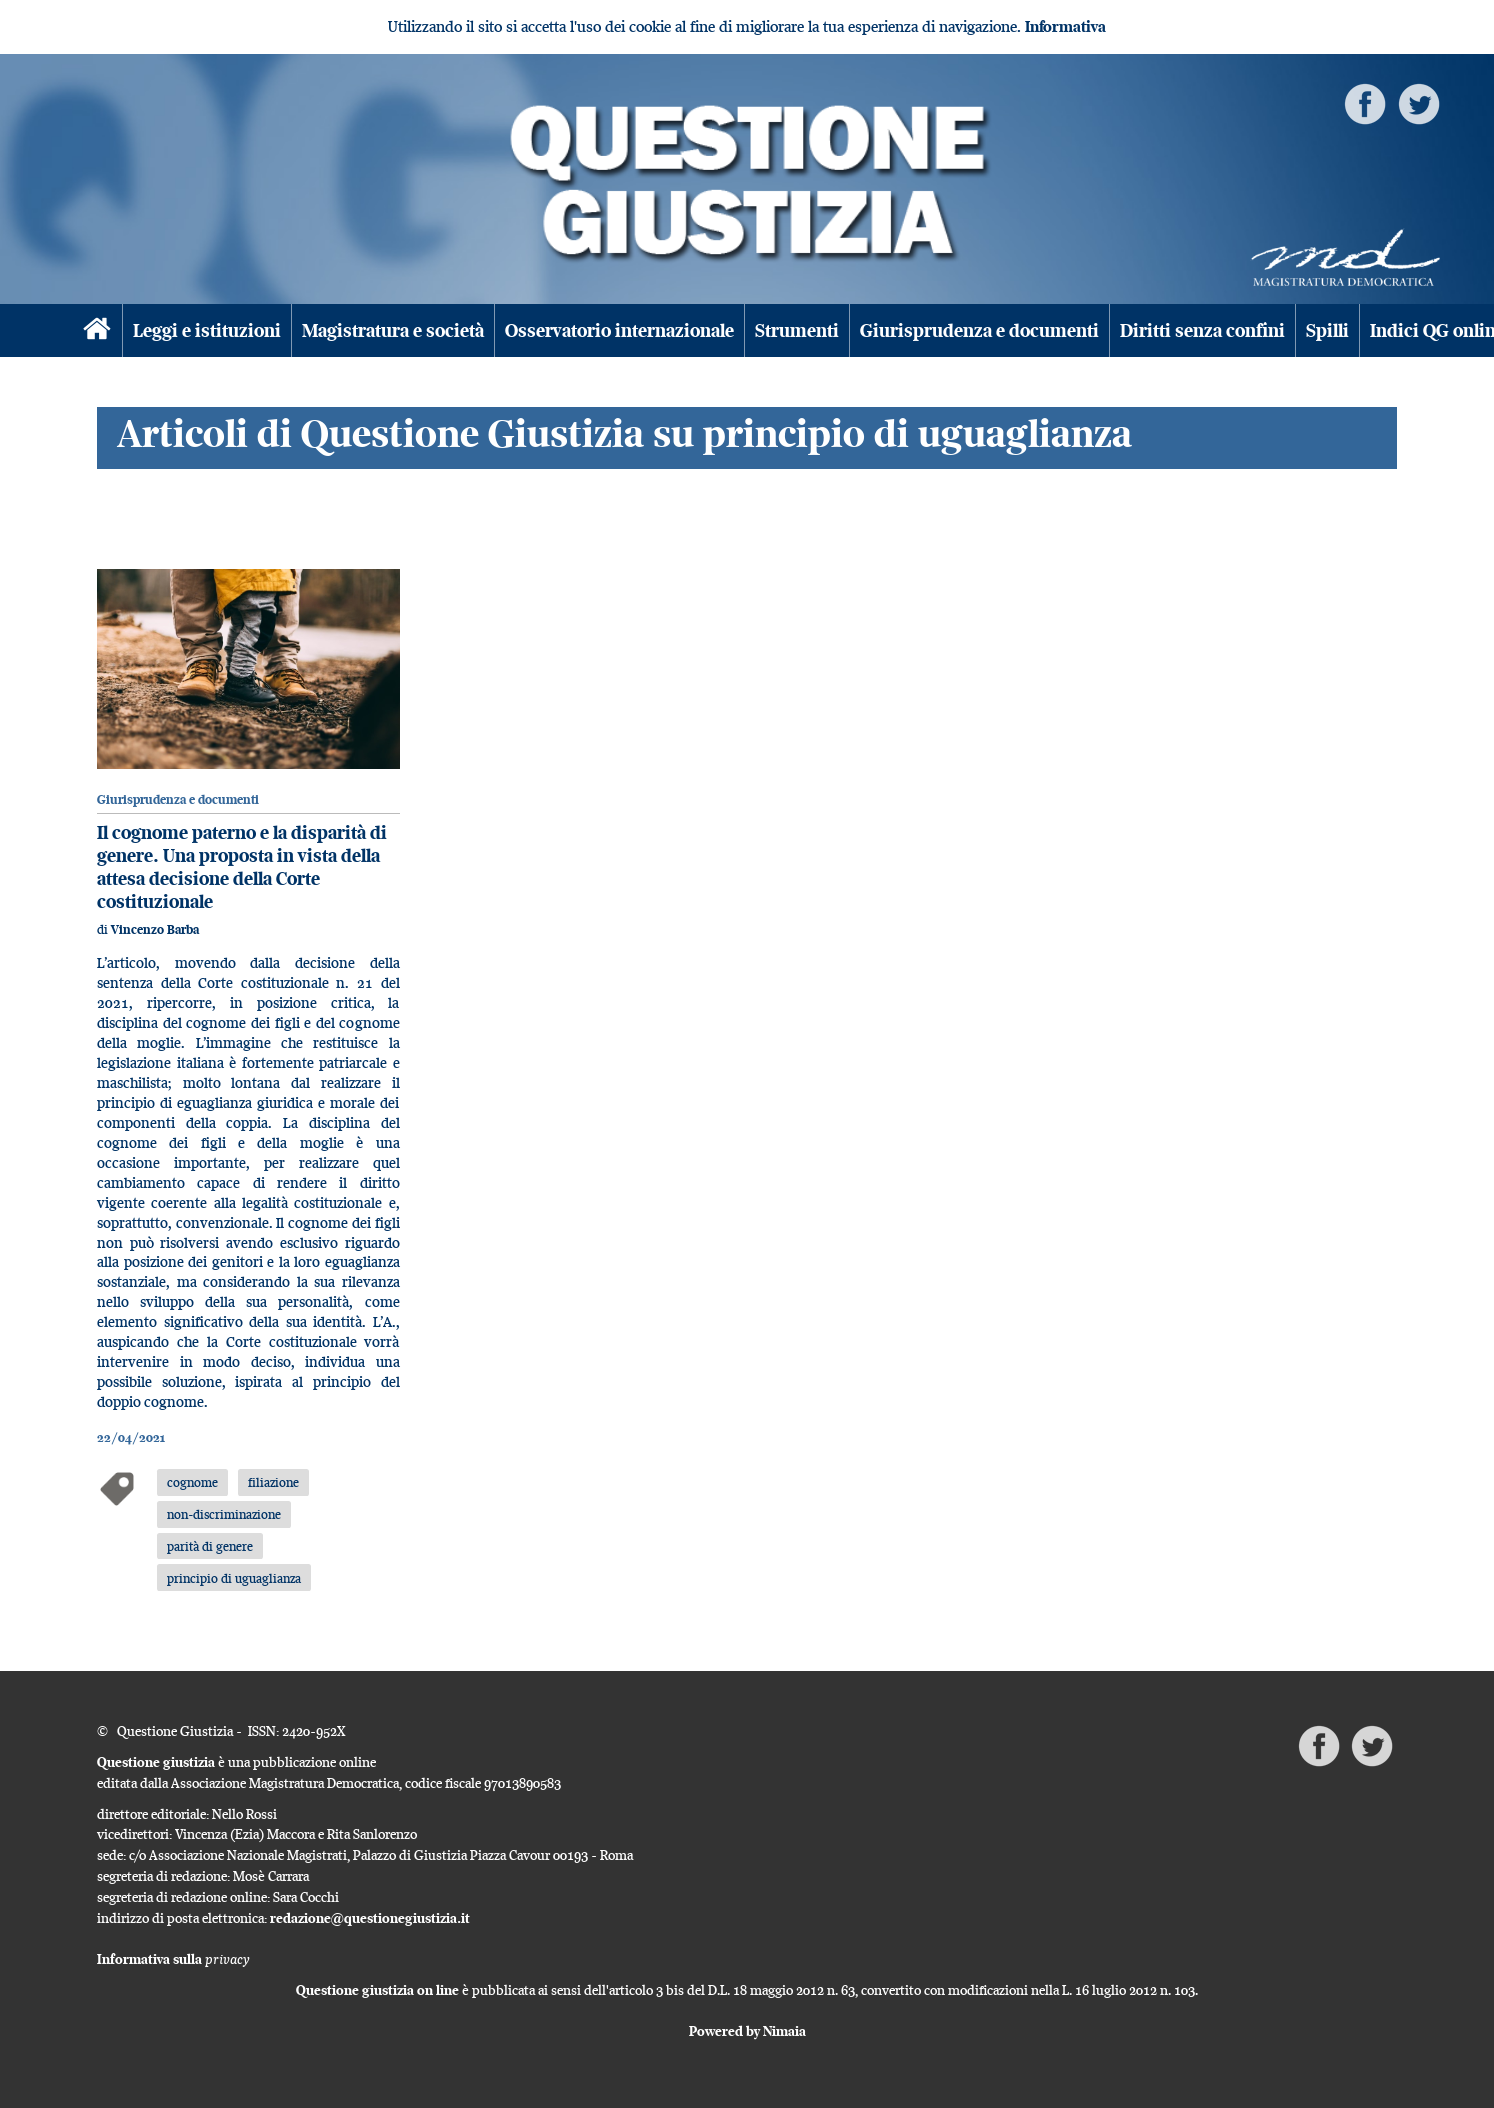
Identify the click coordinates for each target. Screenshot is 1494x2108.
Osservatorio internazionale (619, 330)
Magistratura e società (393, 330)
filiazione (273, 1482)
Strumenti (797, 330)
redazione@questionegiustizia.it (370, 1918)
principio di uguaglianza (234, 1578)
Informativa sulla (173, 1959)
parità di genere (210, 1546)
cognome (192, 1482)
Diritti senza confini (1202, 330)
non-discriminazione (224, 1514)
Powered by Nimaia (747, 2031)
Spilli (1327, 330)
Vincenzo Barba (155, 929)
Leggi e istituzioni (207, 330)
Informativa (1065, 26)
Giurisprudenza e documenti (979, 330)
